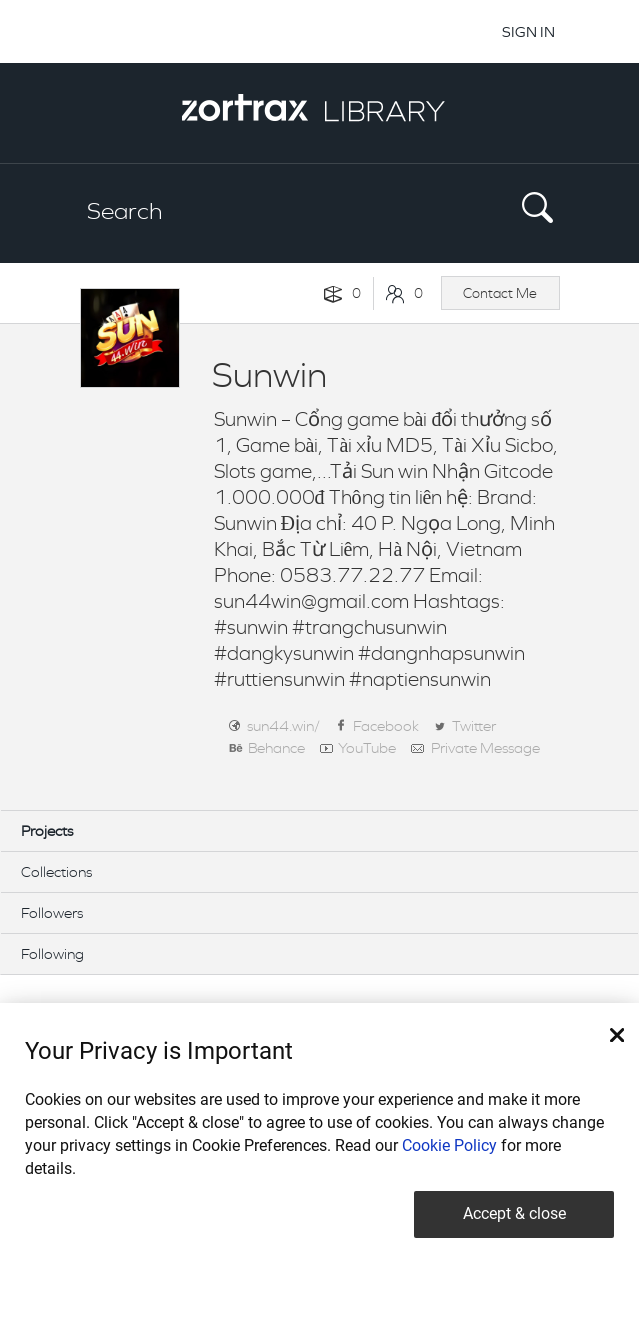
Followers (52, 912)
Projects (47, 830)
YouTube (367, 747)
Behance (276, 747)
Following (52, 953)
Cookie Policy (449, 1145)
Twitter (474, 725)
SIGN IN (528, 31)
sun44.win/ (283, 725)
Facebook (386, 725)
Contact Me (500, 293)
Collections (56, 871)
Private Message (485, 747)
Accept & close (514, 1213)
